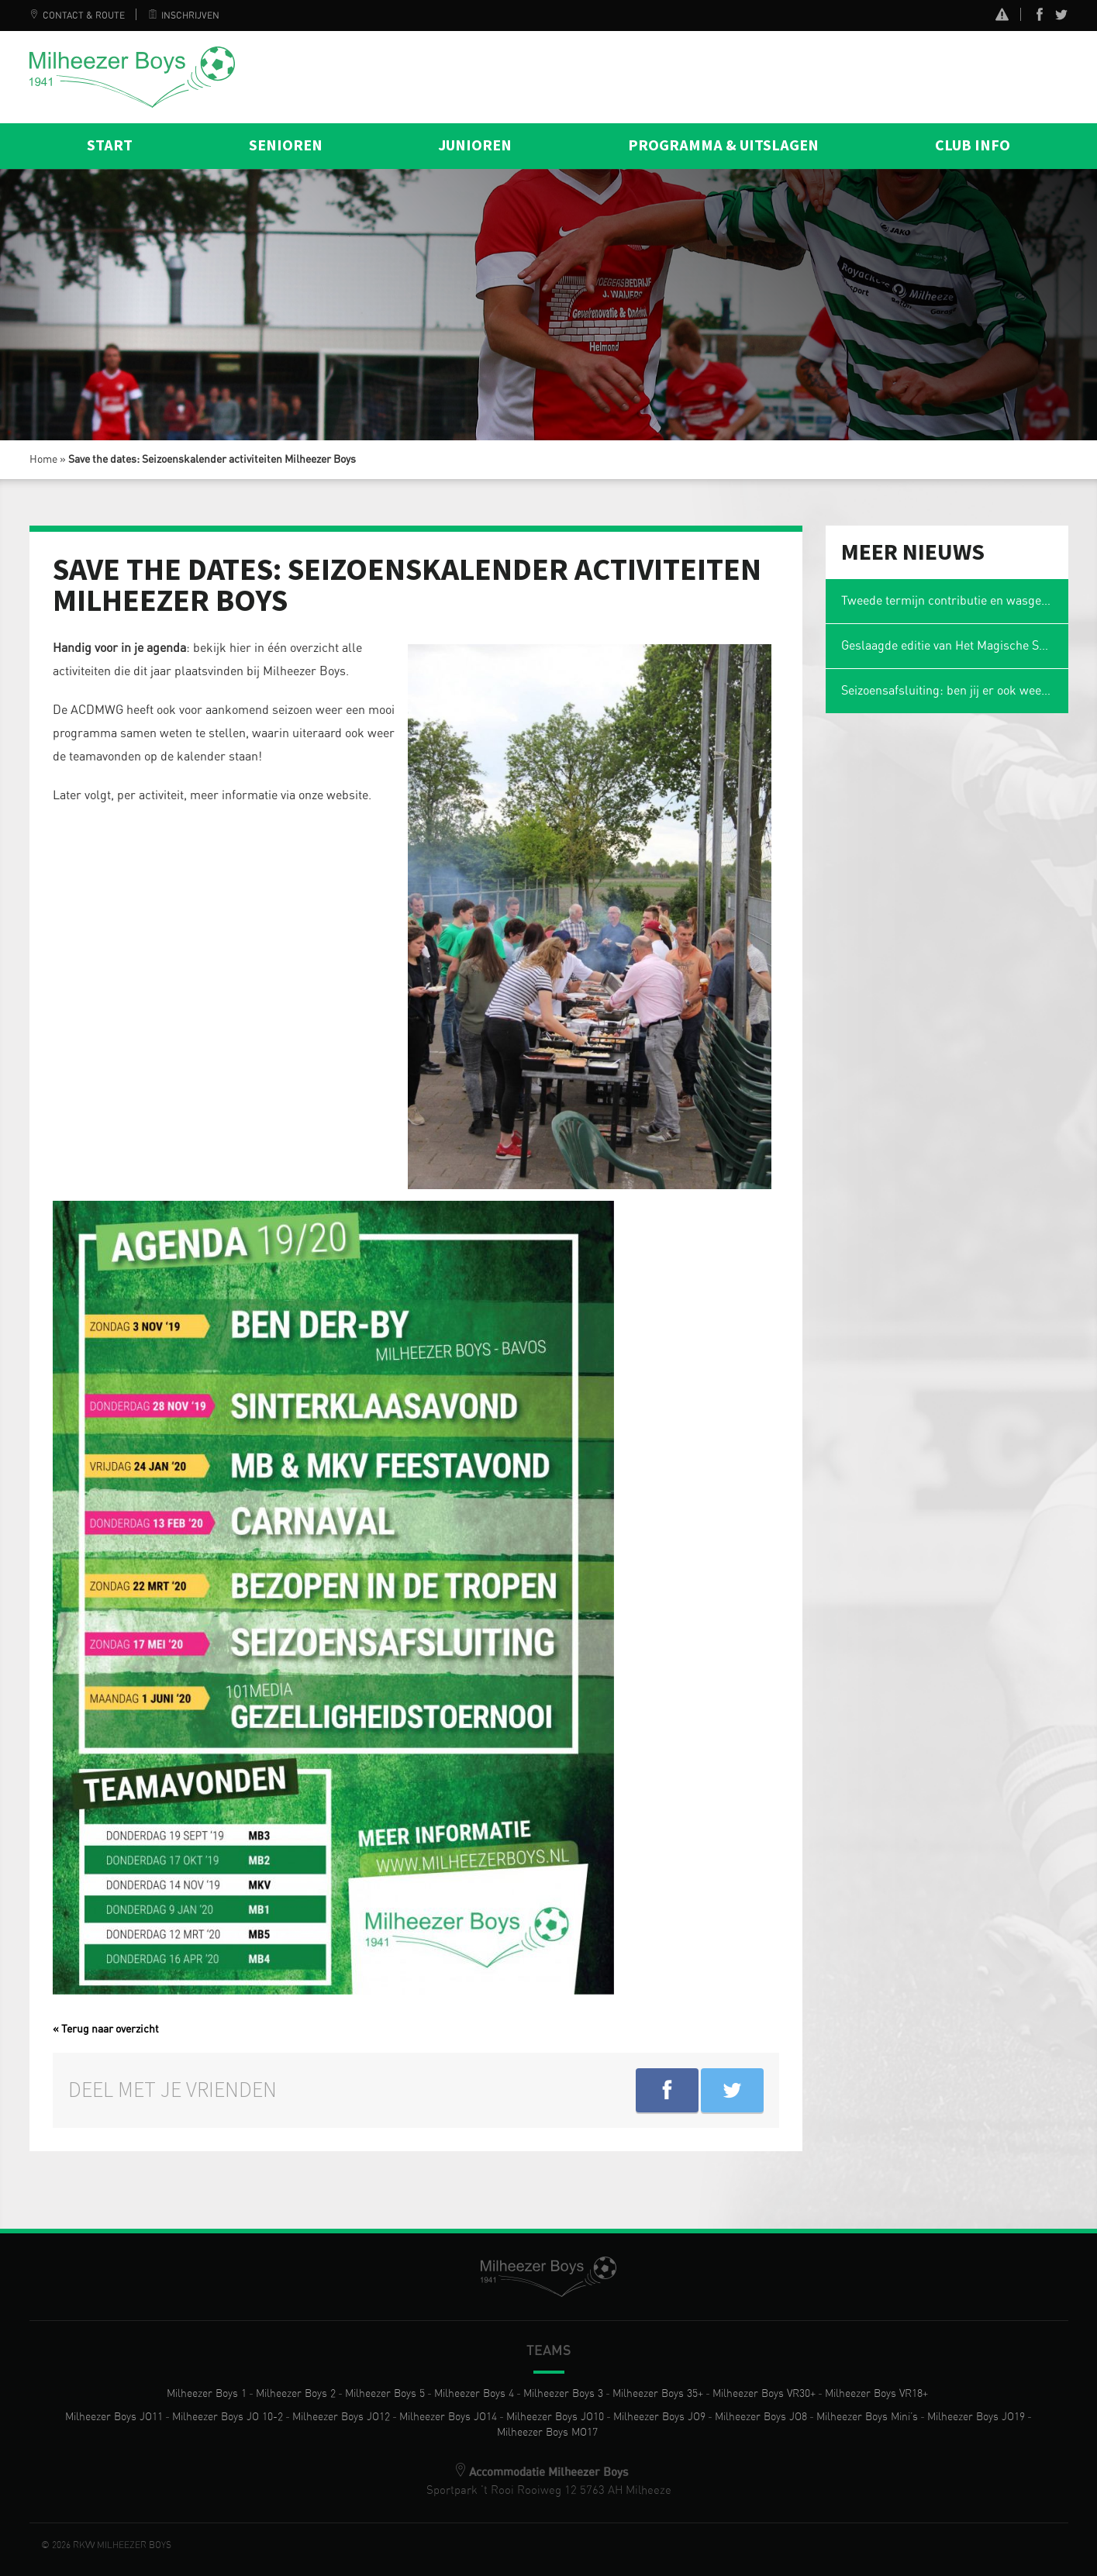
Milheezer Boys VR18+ (876, 2393)
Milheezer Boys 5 (385, 2393)
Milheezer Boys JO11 (114, 2417)
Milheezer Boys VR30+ (764, 2393)
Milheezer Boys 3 (563, 2393)
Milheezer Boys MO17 (547, 2432)
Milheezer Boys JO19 (976, 2417)
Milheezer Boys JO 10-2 (227, 2417)
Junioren (475, 146)
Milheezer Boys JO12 (341, 2417)
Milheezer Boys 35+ (657, 2393)
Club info (972, 146)
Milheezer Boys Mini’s (867, 2417)
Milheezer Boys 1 (207, 2393)
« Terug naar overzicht (106, 2029)
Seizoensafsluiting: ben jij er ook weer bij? (954, 691)
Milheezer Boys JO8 (761, 2417)
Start (110, 146)
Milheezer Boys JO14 (448, 2417)
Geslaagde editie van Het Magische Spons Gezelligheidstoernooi (954, 646)
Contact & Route (77, 15)
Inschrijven (183, 15)
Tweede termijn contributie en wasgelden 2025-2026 (954, 601)
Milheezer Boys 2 (296, 2393)
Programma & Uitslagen (723, 146)
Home (43, 459)
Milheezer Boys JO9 (659, 2417)
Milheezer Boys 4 (474, 2393)
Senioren (286, 146)
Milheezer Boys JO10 (555, 2417)
